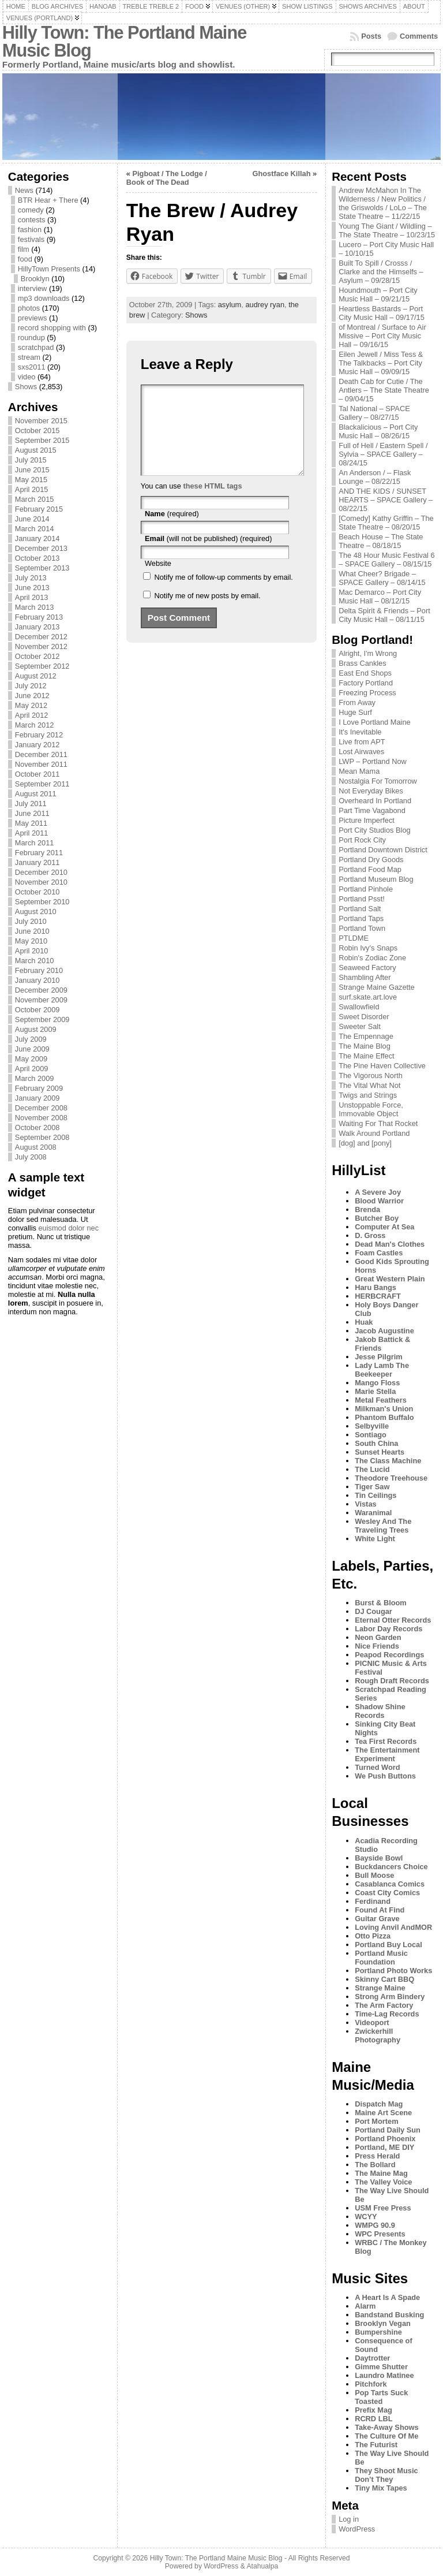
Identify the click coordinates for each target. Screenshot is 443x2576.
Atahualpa (262, 2566)
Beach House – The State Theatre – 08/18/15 (381, 541)
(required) (172, 531)
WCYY (366, 2216)
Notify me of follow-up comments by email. (223, 594)
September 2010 (42, 901)
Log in (349, 2519)
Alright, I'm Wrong (368, 653)
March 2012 (34, 725)
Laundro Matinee (384, 2375)
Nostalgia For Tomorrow (378, 781)
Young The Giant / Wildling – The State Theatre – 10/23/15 (387, 230)
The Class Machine (388, 1460)
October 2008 (37, 1127)
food (25, 259)
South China (376, 1443)
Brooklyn (35, 278)
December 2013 (41, 548)
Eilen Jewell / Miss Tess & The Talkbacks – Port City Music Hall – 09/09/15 (381, 363)
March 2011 (34, 842)
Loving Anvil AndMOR (393, 1927)
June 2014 (32, 519)
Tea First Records (385, 1741)
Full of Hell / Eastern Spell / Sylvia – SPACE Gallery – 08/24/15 (383, 454)
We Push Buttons (385, 1776)
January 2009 (37, 1098)
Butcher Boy (377, 1218)
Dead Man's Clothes (390, 1244)
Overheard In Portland (375, 800)
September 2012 (42, 666)
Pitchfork (370, 2384)
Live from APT (362, 741)
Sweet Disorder (364, 1016)
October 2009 (37, 1009)
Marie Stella (375, 1391)
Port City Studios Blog (374, 830)
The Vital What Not (369, 1085)
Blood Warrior (379, 1200)
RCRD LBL (373, 2418)
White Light (375, 1538)
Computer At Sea (384, 1226)
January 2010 (37, 980)
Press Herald (377, 2156)
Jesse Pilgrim (379, 1356)
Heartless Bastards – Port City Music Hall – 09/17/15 (382, 313)
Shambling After (365, 977)
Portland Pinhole (366, 889)
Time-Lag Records (387, 2014)
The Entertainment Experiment (387, 1754)
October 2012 (37, 656)
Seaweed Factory (367, 967)
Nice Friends (377, 1646)
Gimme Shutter (381, 2366)
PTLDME (354, 938)
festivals (31, 239)
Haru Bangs (375, 1287)
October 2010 (37, 892)
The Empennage (366, 1036)
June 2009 (32, 1049)
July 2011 (31, 803)
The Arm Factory (384, 2005)
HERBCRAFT (378, 1296)
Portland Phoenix (385, 2138)
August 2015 (36, 450)
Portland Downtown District (383, 849)
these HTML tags (212, 503)
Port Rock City (362, 840)
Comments (419, 36)
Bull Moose (374, 1875)
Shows (26, 386)
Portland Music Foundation (381, 1957)
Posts (371, 36)
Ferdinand (373, 1901)
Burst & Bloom (381, 1602)
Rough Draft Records (392, 1680)
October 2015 (37, 430)
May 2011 (31, 823)
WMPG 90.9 (375, 2225)
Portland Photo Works (393, 1970)
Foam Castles (379, 1252)
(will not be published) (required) (208, 555)
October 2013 (37, 558)
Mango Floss (377, 1382)
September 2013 (42, 568)
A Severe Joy (378, 1192)
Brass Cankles (362, 663)
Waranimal (373, 1512)
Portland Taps (361, 918)
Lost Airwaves (361, 751)
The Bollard (375, 2164)
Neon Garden (378, 1637)
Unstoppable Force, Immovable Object (371, 1109)
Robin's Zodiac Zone (372, 957)
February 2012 (39, 734)
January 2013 (37, 626)
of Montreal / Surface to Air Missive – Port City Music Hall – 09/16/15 (382, 336)
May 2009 (31, 1058)
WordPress (357, 2529)
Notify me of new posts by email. (207, 613)
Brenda (367, 1209)
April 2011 (31, 833)
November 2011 (41, 764)
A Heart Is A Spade (387, 2297)
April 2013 (31, 597)
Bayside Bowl (379, 1858)
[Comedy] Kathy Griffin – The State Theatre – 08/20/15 (386, 522)
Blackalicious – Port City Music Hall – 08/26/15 (378, 431)
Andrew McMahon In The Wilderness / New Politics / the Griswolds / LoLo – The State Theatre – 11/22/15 (383, 203)
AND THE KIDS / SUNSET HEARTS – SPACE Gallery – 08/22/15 (386, 500)
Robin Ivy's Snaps (368, 948)
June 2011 (32, 813)
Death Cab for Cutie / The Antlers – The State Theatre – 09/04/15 (384, 390)
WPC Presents (380, 2234)
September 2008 (42, 1137)
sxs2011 (32, 367)
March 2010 (34, 960)
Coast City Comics (387, 1892)
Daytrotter (372, 2358)
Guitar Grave (377, 1918)
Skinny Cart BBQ (384, 1979)
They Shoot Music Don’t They (386, 2475)
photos (29, 308)
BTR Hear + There (48, 200)
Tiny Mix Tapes (381, 2488)
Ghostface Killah (281, 173)
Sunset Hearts (379, 1452)
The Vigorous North (371, 1075)
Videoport (372, 2022)
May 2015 (31, 479)
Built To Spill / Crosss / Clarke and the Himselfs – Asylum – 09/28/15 (381, 272)
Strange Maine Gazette (377, 987)
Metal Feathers (381, 1400)
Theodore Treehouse (391, 1478)
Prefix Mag (373, 2410)
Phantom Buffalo (384, 1417)
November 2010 (41, 882)
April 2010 (31, 950)
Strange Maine (380, 1988)
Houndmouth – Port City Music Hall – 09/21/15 (378, 294)
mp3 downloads (44, 298)
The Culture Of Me (386, 2436)
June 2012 (32, 695)
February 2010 (39, 970)
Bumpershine (378, 2332)
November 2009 (41, 1000)
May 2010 (31, 941)
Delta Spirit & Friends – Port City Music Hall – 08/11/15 (384, 615)
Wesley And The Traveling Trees (383, 1525)
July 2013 (31, 577)
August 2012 (36, 676)
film (23, 249)
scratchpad (36, 347)
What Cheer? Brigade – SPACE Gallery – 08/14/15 (382, 578)
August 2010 (36, 911)
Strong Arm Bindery (390, 1996)
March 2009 (34, 1078)
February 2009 (39, 1088)
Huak (364, 1322)
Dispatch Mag (379, 2104)
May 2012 (31, 705)
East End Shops (365, 673)
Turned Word (377, 1767)
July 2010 (31, 921)
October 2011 (37, 774)
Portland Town (362, 928)
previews (32, 318)
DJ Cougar (373, 1611)
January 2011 (37, 862)
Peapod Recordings (389, 1654)
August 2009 (36, 1029)
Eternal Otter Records (393, 1620)
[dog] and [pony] (365, 1143)
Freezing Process (367, 692)
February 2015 (39, 509)
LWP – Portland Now (373, 761)
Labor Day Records (388, 1628)
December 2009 (41, 990)
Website (158, 580)
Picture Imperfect (367, 820)
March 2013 (34, 607)
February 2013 (39, 617)
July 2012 (31, 685)
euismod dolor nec (68, 1228)
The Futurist (376, 2444)
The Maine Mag (381, 2173)
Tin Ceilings (375, 1495)
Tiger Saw (372, 1486)
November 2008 (41, 1117)
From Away (357, 702)
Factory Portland (366, 683)
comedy (31, 210)
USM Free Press (383, 2208)
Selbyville (372, 1426)
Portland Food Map (370, 869)
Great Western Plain (390, 1278)
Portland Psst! (362, 898)
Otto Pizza (373, 1936)
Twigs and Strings (368, 1095)
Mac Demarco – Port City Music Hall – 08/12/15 (380, 596)
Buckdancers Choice (391, 1866)
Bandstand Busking (389, 2314)
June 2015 (32, 469)
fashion (30, 229)
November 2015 (41, 420)
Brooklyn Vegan (383, 2323)
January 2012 (37, 744)
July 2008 (31, 1157)
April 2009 (31, 1068)
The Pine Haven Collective (382, 1065)
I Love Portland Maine (375, 722)
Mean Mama (359, 771)
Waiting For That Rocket (378, 1123)
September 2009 (42, 1019)
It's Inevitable (360, 732)
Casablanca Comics (390, 1884)
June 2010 (32, 931)
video (27, 376)
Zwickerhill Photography (377, 2035)
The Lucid (372, 1469)
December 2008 (41, 1108)
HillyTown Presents (49, 268)
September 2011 (42, 784)
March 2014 (34, 528)
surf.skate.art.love (368, 997)
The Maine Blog (365, 1046)
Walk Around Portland (374, 1133)
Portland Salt (360, 908)
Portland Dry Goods (371, 859)
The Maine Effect (367, 1056)
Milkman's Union (384, 1408)
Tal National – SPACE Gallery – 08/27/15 (374, 413)
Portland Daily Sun (388, 2130)
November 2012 (41, 646)
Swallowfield (359, 1006)
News (24, 190)
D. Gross (370, 1235)
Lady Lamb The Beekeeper (382, 1369)
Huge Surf (355, 712)
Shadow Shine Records (380, 1711)
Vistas (365, 1504)
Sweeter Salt (360, 1026)
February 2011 (39, 852)
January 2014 (37, 538)
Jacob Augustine (384, 1330)
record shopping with (52, 327)
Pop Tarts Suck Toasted (381, 2397)
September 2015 (42, 440)
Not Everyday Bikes (371, 790)
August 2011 (36, 793)
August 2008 (36, 1147)
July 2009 (31, 1039)
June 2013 (32, 587)
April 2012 (31, 715)
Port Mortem (376, 2121)
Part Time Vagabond (372, 810)
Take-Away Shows (386, 2427)
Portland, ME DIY (384, 2147)
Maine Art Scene (383, 2112)
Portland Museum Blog (376, 879)
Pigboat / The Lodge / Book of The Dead (166, 178)
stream (29, 357)
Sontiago (370, 1434)
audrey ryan (264, 304)
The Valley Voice (383, 2182)
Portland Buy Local (388, 1944)
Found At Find (379, 1910)
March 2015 (34, 499)
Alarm (365, 2306)
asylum (230, 304)
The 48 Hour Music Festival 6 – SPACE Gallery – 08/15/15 (386, 559)
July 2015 (31, 460)
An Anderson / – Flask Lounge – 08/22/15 (375, 477)
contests (32, 219)
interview (32, 288)
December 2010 (41, 872)
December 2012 (41, 636)
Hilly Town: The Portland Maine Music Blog (124, 42)
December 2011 (41, 754)
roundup (31, 337)
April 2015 (31, 489)
